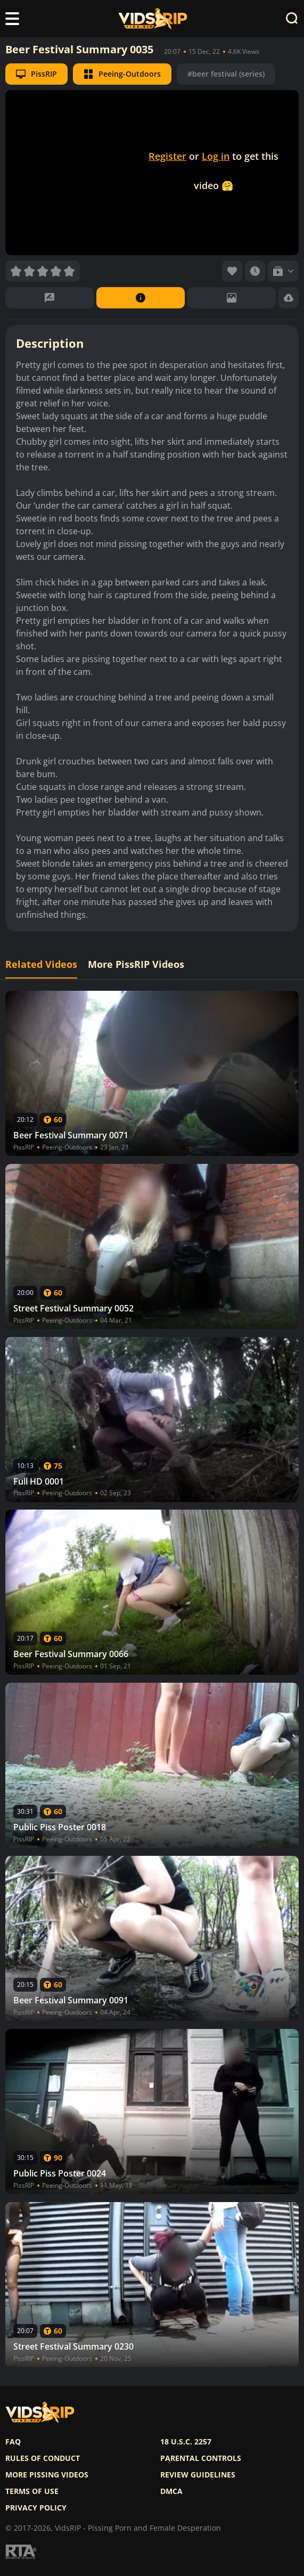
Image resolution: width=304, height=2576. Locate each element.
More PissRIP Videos (136, 964)
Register (167, 156)
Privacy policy (36, 2508)
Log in (215, 156)
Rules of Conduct (42, 2458)
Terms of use (32, 2491)
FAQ (13, 2442)
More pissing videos (46, 2475)
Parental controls (200, 2458)
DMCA (171, 2491)
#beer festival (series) (226, 74)
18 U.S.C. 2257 (185, 2442)
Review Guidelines (197, 2475)
